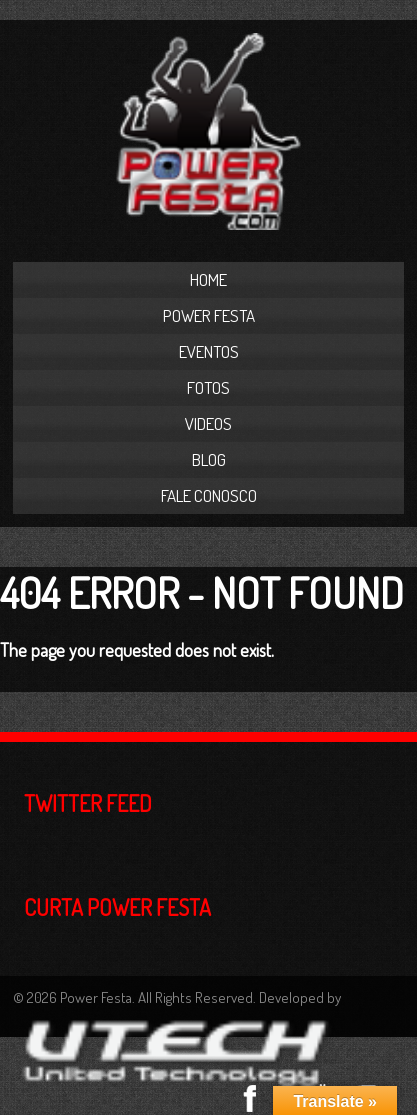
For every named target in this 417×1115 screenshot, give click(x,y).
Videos (208, 423)
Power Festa (209, 315)
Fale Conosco (209, 495)
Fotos (208, 387)
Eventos (209, 351)
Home (208, 279)
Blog (209, 459)
